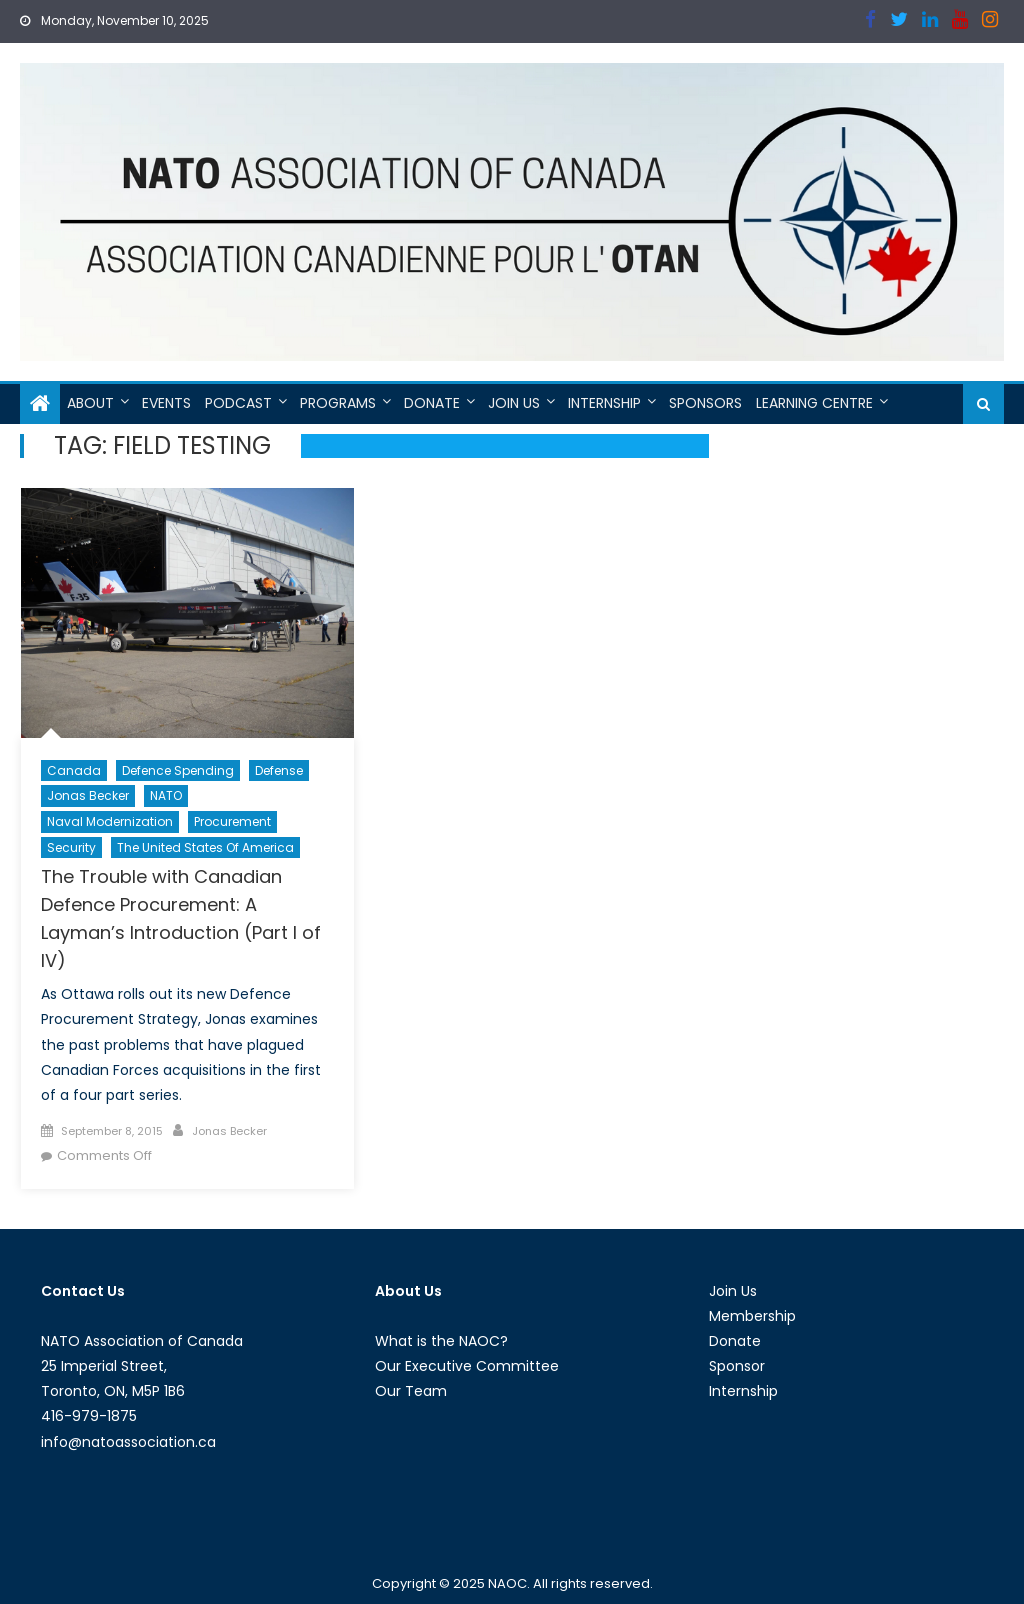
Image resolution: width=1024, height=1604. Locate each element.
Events (166, 403)
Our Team (411, 1391)
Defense (279, 770)
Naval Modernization (110, 821)
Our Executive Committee (467, 1366)
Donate (432, 403)
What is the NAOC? (441, 1341)
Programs (338, 403)
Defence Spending (178, 770)
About (90, 403)
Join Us (514, 403)
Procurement (232, 821)
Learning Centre (814, 403)
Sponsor (737, 1366)
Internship (604, 403)
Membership (752, 1316)
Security (71, 847)
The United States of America (205, 847)
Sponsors (705, 403)
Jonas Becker (88, 795)
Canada (74, 770)
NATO (166, 795)
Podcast (238, 403)
